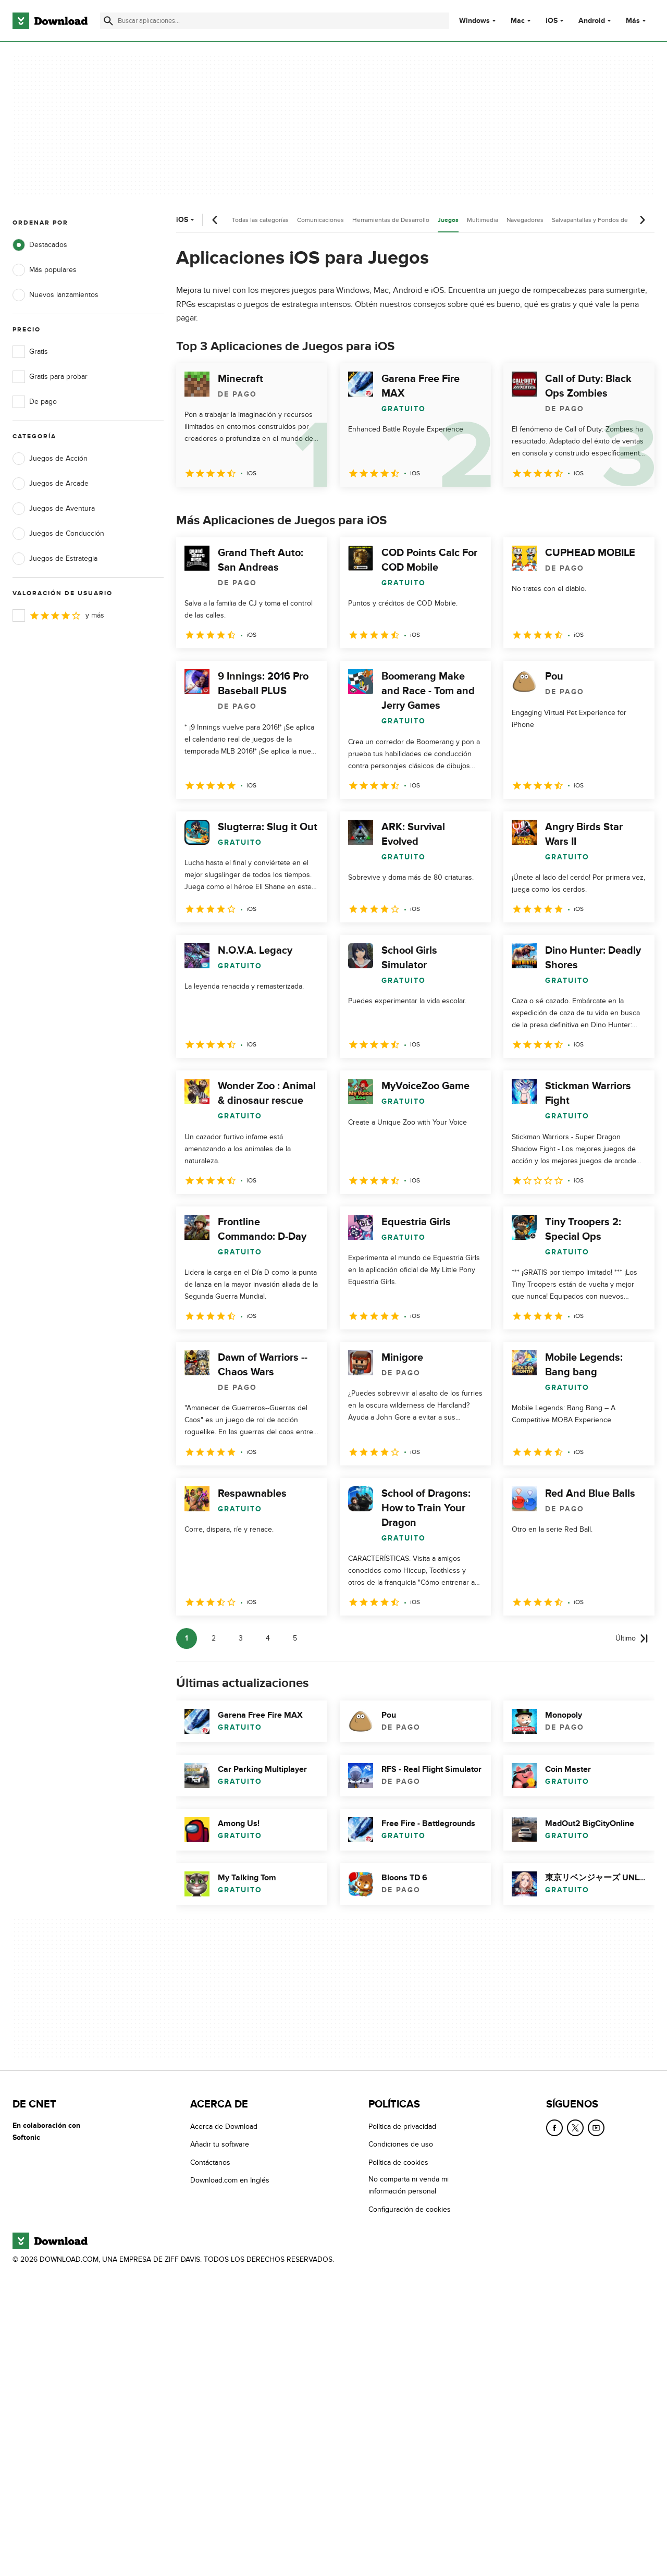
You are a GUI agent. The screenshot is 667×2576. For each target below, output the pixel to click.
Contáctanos (210, 2162)
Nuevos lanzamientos (55, 295)
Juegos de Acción (50, 458)
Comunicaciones (320, 220)
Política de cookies (398, 2162)
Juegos (448, 220)
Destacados (40, 245)
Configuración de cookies (409, 2208)
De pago (35, 402)
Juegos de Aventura (54, 508)
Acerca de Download (223, 2126)
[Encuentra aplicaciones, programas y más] (274, 21)
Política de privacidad (402, 2126)
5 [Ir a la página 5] (295, 1638)
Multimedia (482, 220)
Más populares (45, 270)
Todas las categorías (260, 220)
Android (591, 20)
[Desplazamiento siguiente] (641, 219)
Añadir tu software (219, 2144)
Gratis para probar (50, 377)
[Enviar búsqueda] (108, 21)
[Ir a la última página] (631, 1638)
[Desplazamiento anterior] (215, 219)
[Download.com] (50, 21)
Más (637, 20)
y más (58, 615)
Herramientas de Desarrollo (390, 220)
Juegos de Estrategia (55, 558)
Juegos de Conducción (58, 533)
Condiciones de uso (400, 2144)
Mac (518, 20)
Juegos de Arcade (51, 483)
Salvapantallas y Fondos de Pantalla (601, 220)
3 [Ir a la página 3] (241, 1638)
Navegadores (525, 220)
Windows (474, 20)
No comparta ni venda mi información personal (408, 2185)
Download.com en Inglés (229, 2180)
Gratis (30, 352)
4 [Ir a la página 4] (268, 1638)
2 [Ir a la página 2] (214, 1638)
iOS (552, 20)
